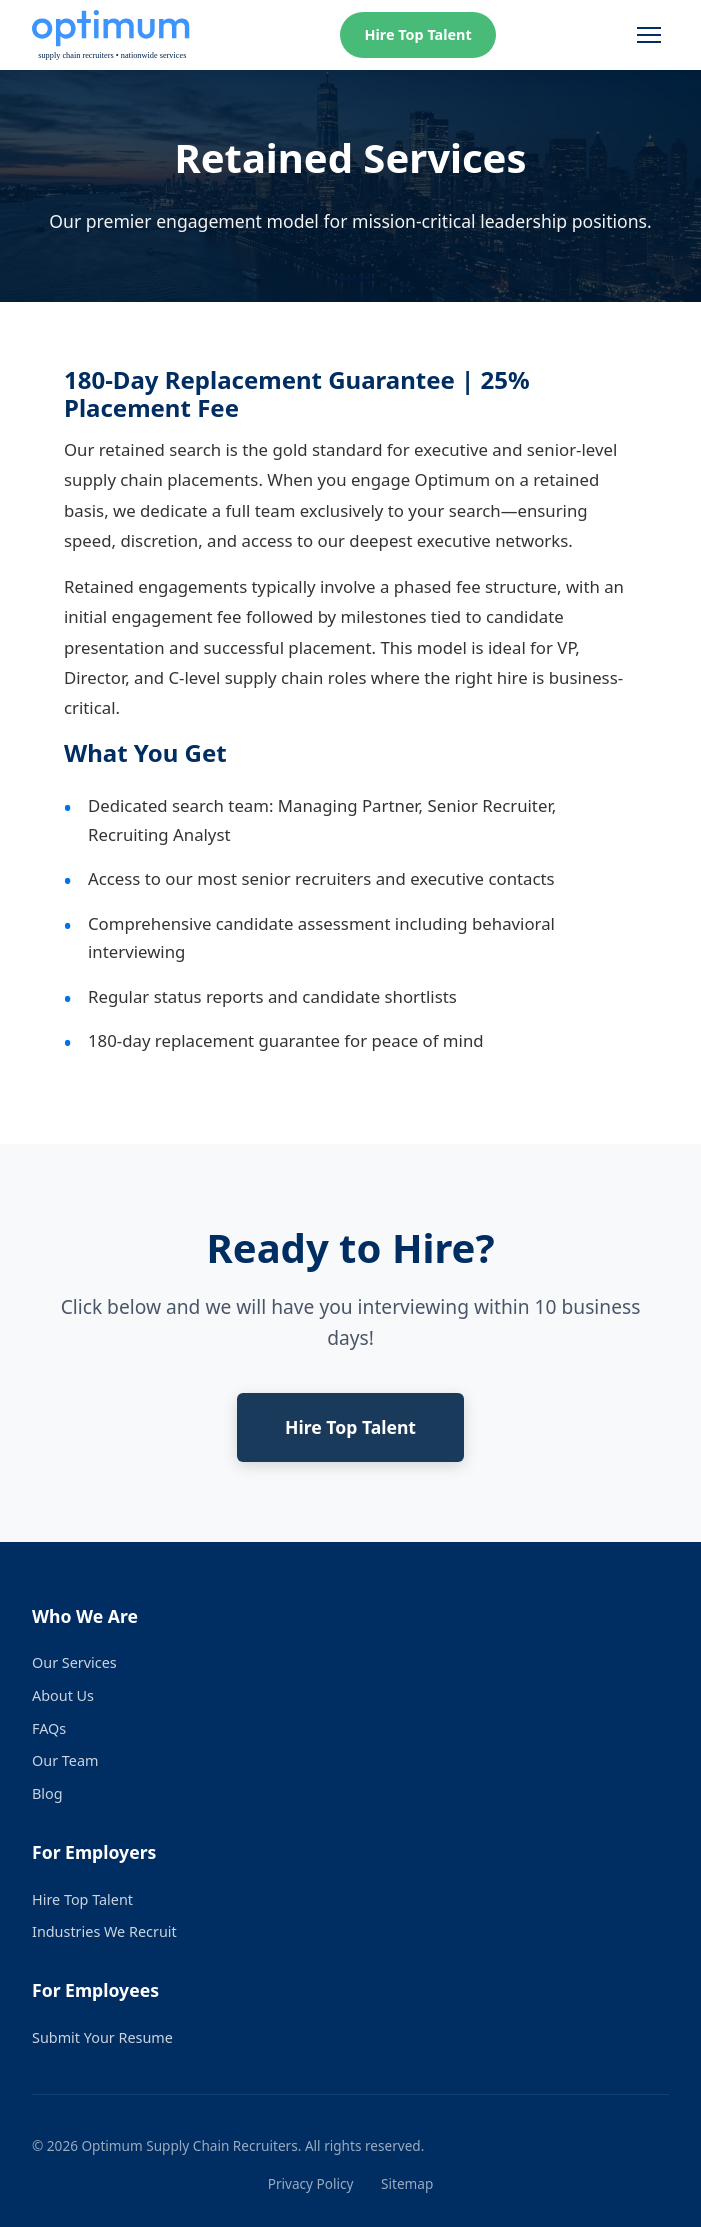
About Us (63, 1695)
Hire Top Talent (417, 34)
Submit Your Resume (102, 2037)
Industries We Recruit (104, 1931)
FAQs (49, 1728)
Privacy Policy (311, 2183)
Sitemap (407, 2183)
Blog (47, 1793)
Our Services (74, 1662)
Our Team (65, 1760)
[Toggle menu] (649, 35)
